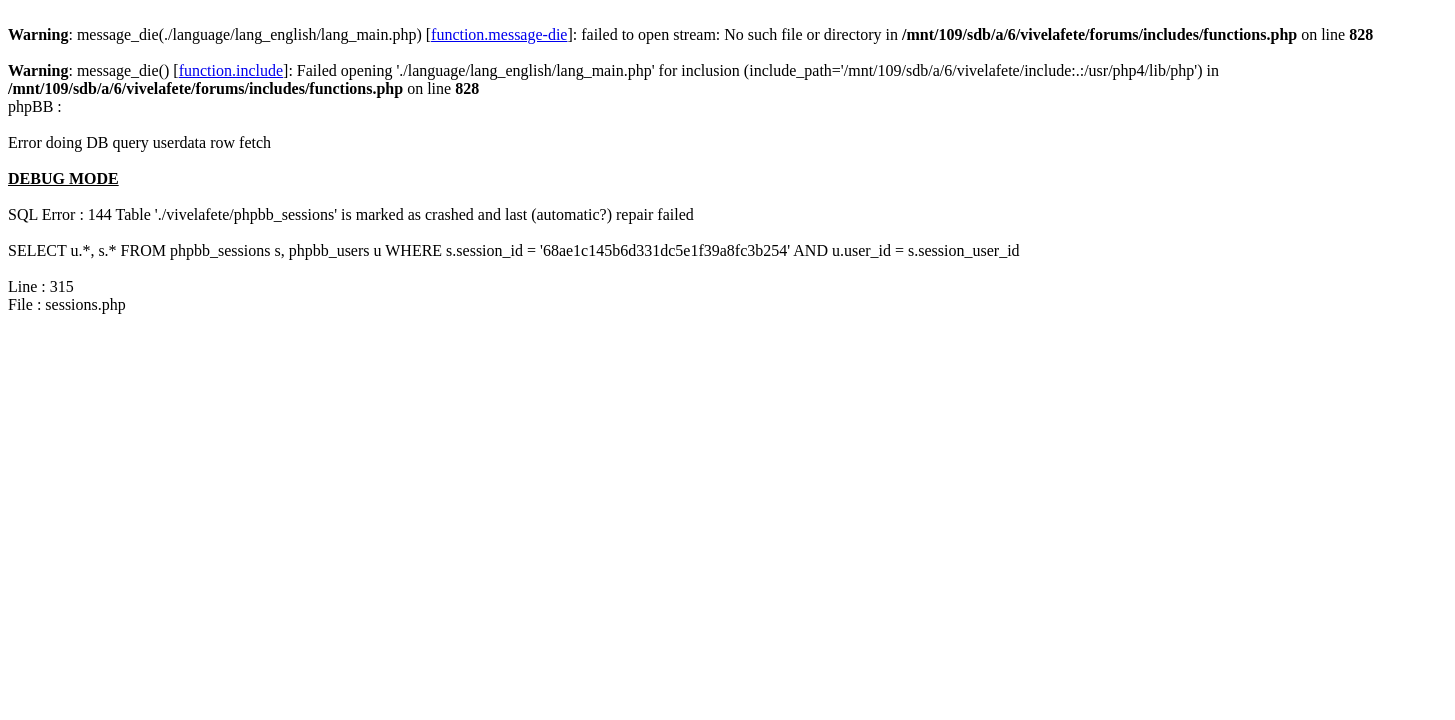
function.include (231, 70)
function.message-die (499, 34)
